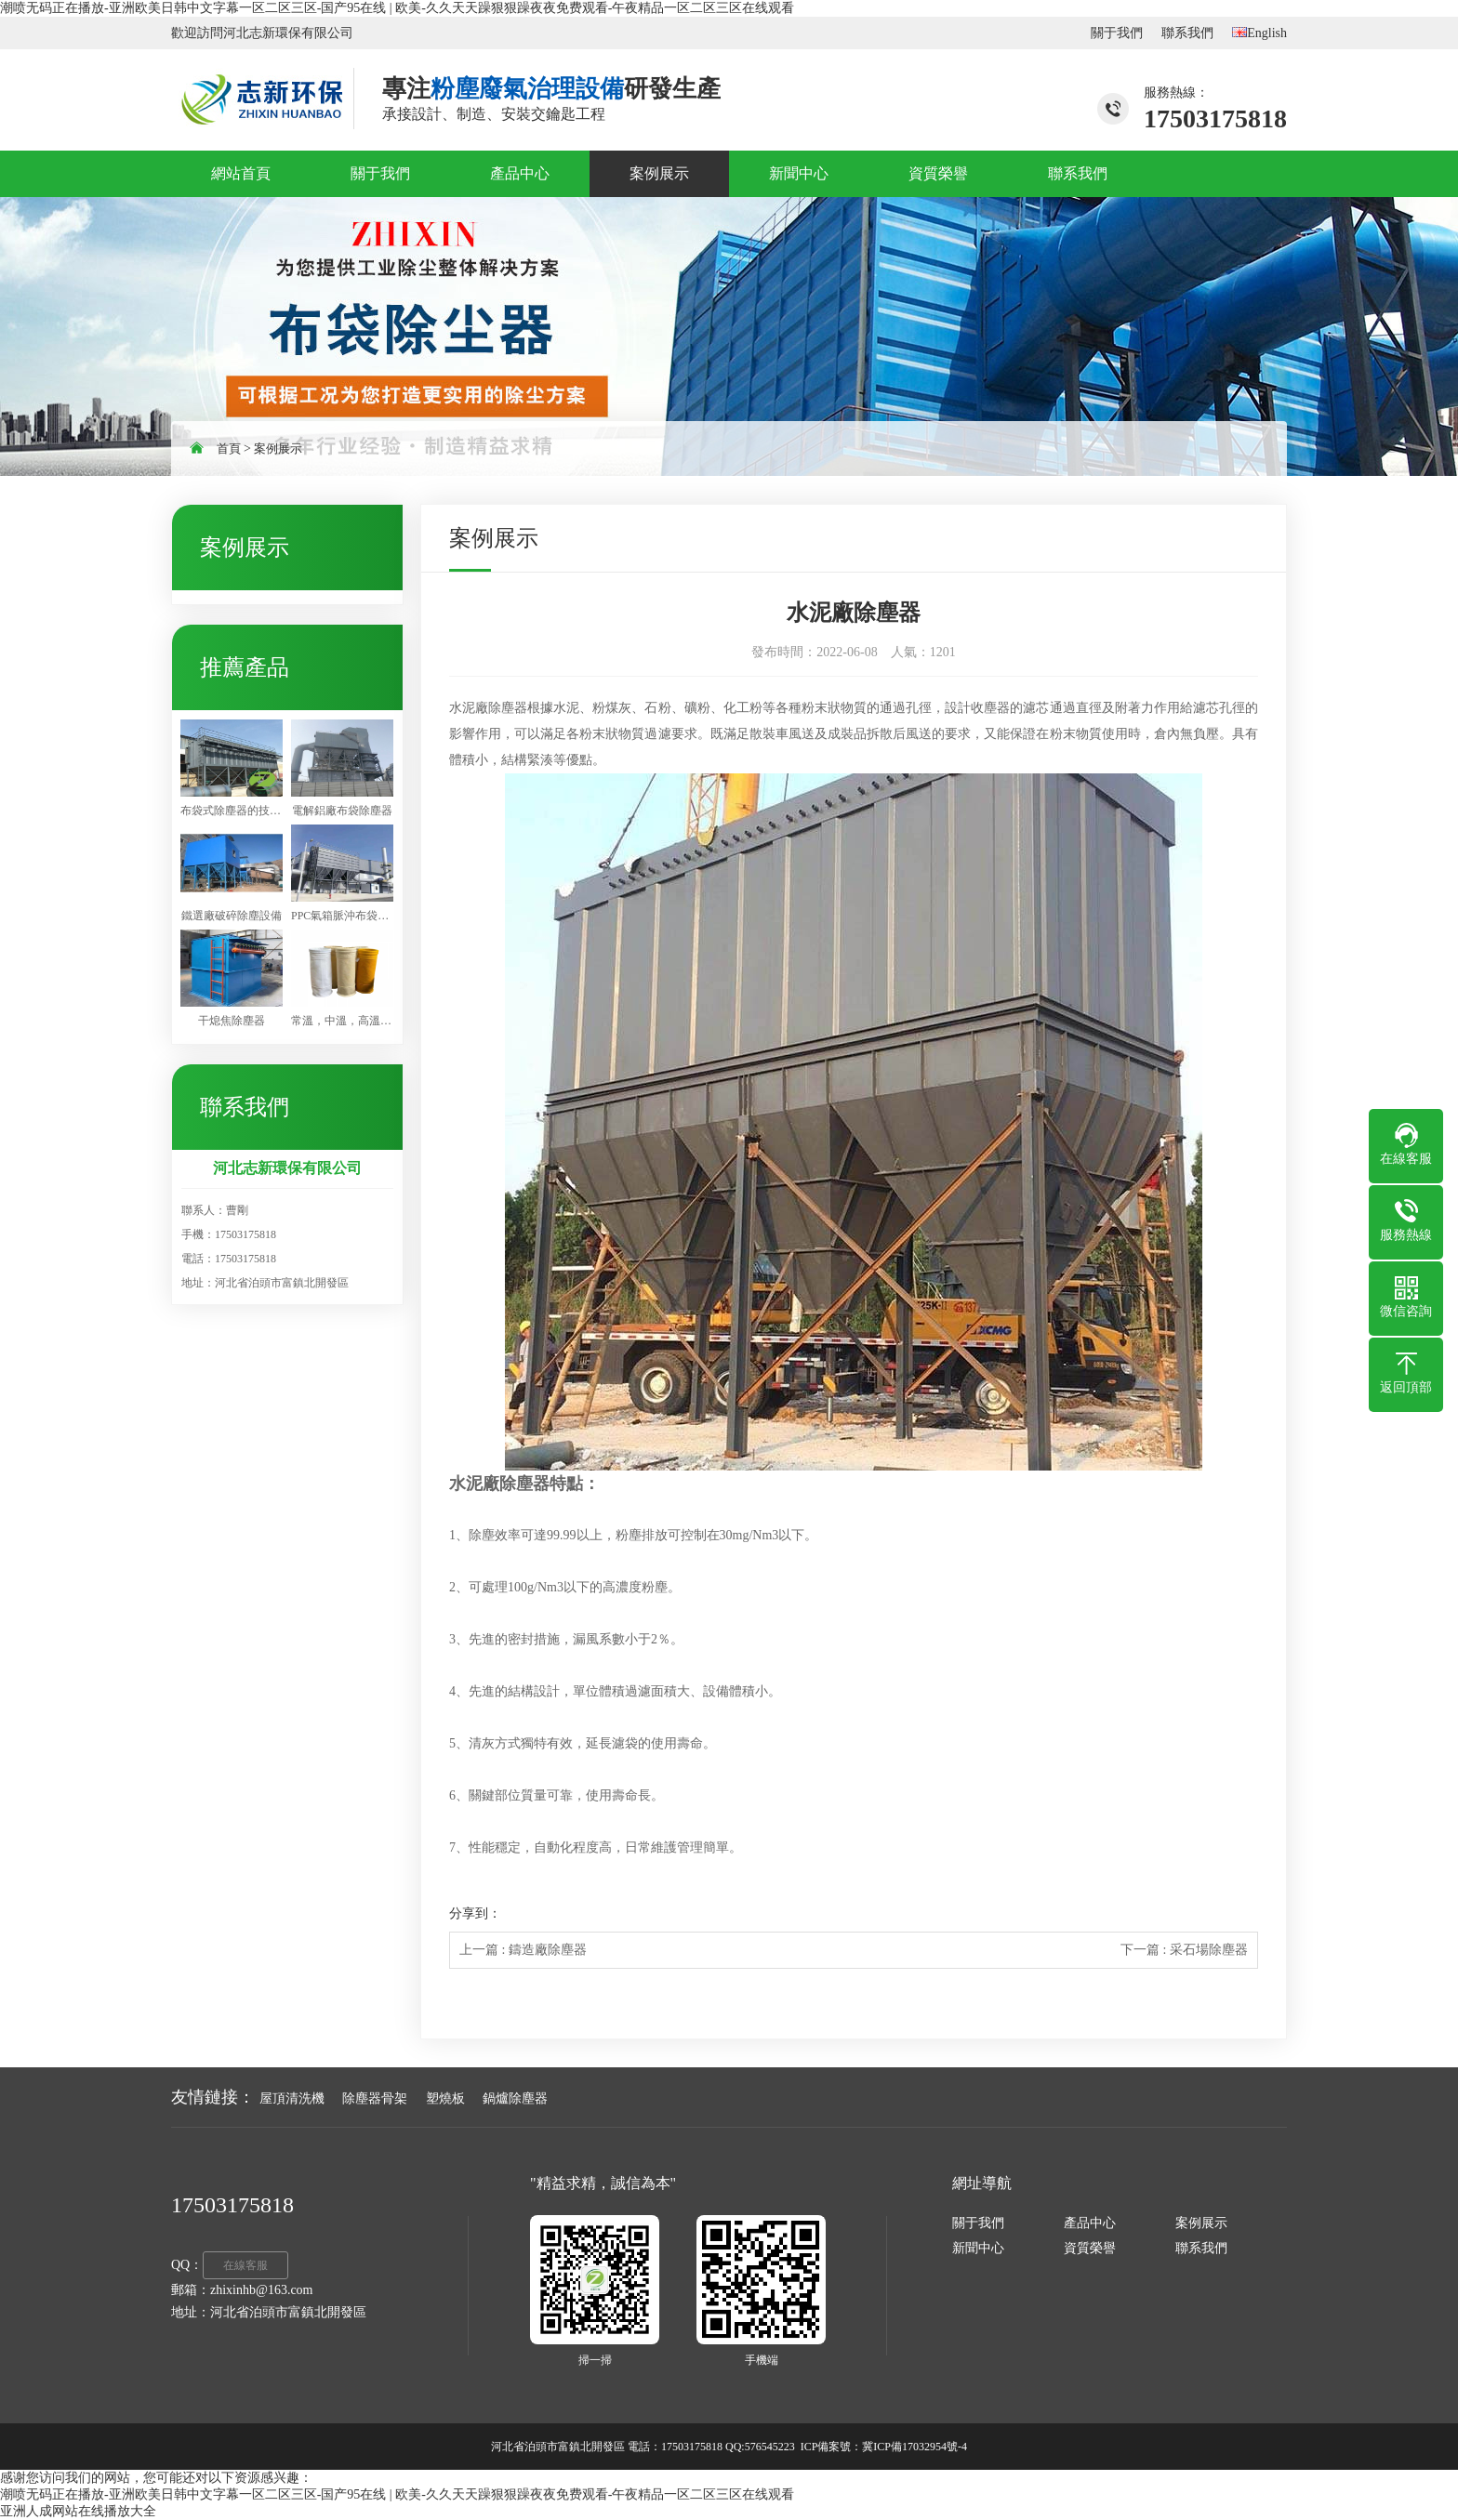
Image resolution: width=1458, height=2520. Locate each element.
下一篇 (1184, 1950)
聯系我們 (1187, 33)
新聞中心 (978, 2248)
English (1259, 33)
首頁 (229, 448)
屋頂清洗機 (292, 2098)
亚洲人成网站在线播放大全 (78, 2511)
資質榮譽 (1090, 2248)
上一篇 (523, 1950)
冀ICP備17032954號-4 (914, 2446)
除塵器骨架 (374, 2098)
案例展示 (278, 448)
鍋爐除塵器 (515, 2098)
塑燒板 (445, 2098)
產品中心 (1090, 2223)
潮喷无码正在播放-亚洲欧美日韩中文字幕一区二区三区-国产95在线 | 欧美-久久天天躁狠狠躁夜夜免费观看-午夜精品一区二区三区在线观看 (397, 8)
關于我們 (1117, 33)
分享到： (475, 1913)
